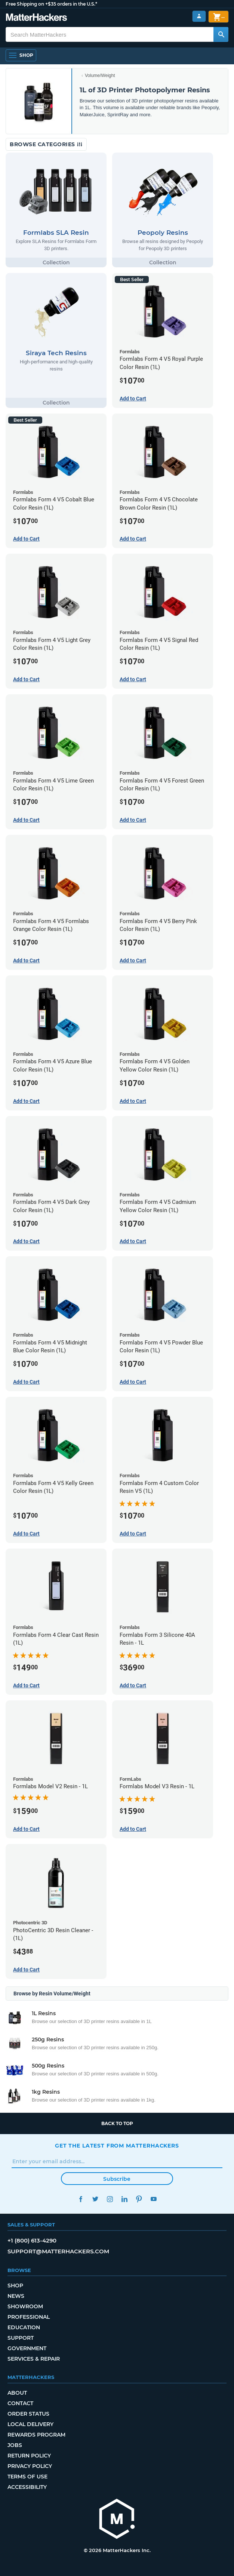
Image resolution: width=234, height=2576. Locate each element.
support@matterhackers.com (58, 2251)
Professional (28, 2317)
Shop (15, 2285)
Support (20, 2337)
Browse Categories (46, 144)
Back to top (117, 2123)
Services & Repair (33, 2358)
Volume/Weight (100, 75)
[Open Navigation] (21, 55)
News (15, 2296)
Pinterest (138, 2198)
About (17, 2392)
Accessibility (27, 2487)
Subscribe (116, 2179)
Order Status (28, 2413)
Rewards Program (36, 2434)
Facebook (80, 2198)
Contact (20, 2403)
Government (26, 2348)
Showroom (25, 2306)
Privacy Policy (29, 2466)
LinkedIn (124, 2198)
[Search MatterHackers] (220, 34)
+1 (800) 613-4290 (31, 2240)
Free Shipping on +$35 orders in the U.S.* (51, 4)
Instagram (109, 2198)
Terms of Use (27, 2476)
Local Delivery (30, 2424)
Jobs (14, 2445)
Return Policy (29, 2455)
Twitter (95, 2198)
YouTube (153, 2198)
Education (23, 2327)
